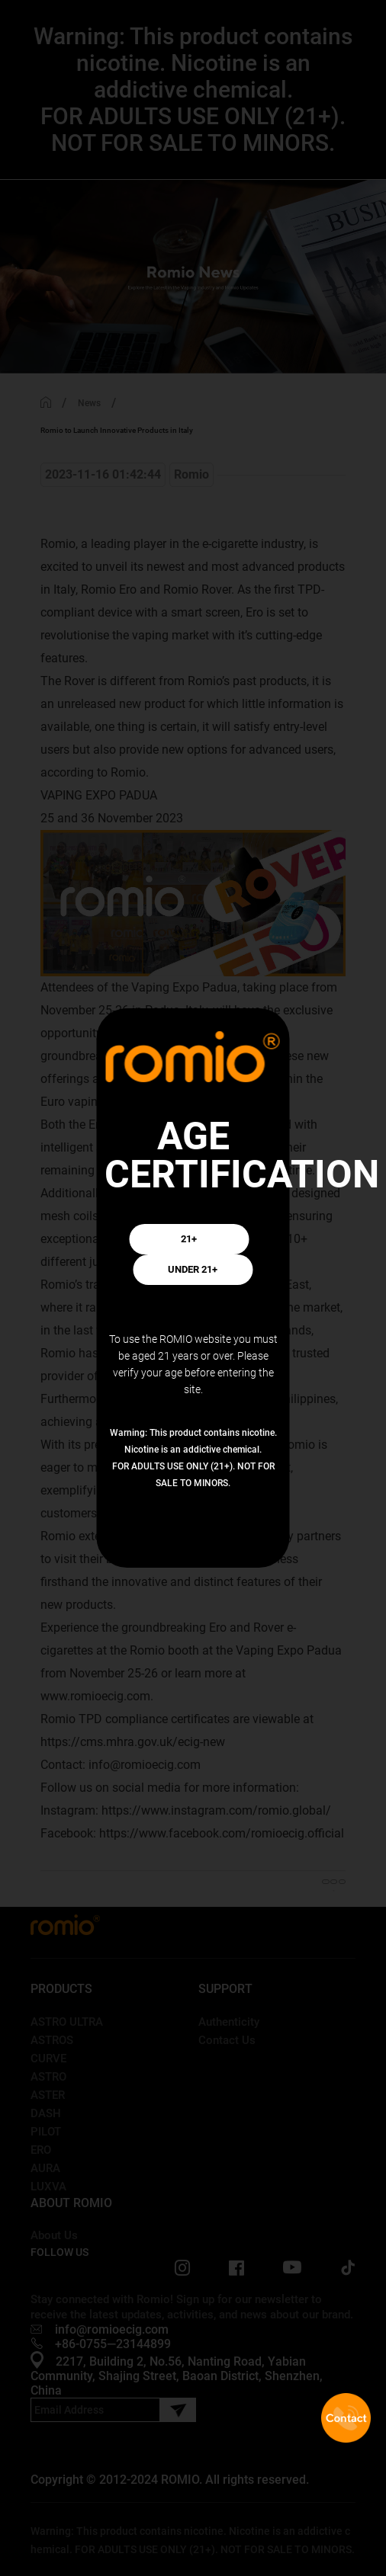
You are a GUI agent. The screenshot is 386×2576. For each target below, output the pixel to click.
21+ (189, 1239)
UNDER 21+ (193, 1270)
